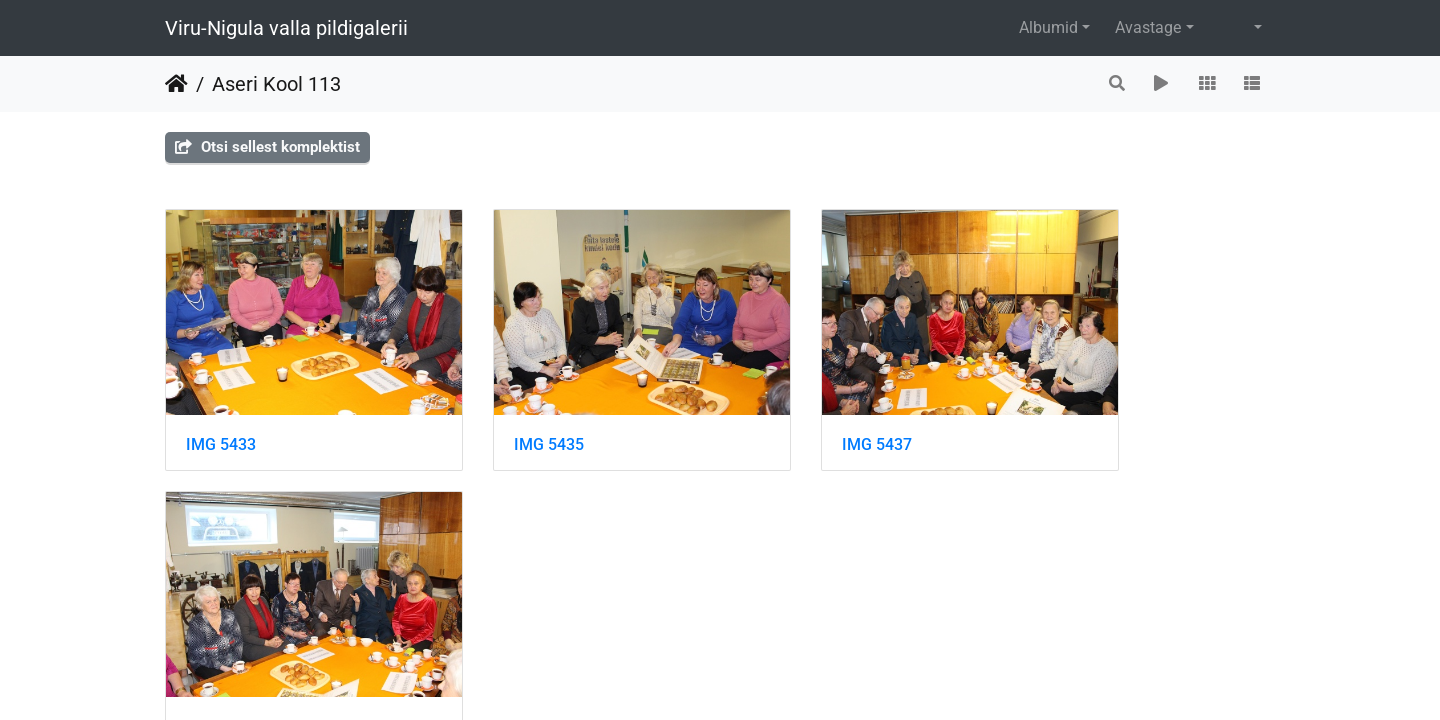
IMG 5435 (506, 414)
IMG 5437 (791, 414)
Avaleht (176, 84)
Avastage (1148, 27)
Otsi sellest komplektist (267, 147)
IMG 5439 (1076, 414)
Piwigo (761, 594)
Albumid (1048, 27)
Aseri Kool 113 (276, 84)
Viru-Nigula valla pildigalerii (286, 28)
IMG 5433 (221, 414)
